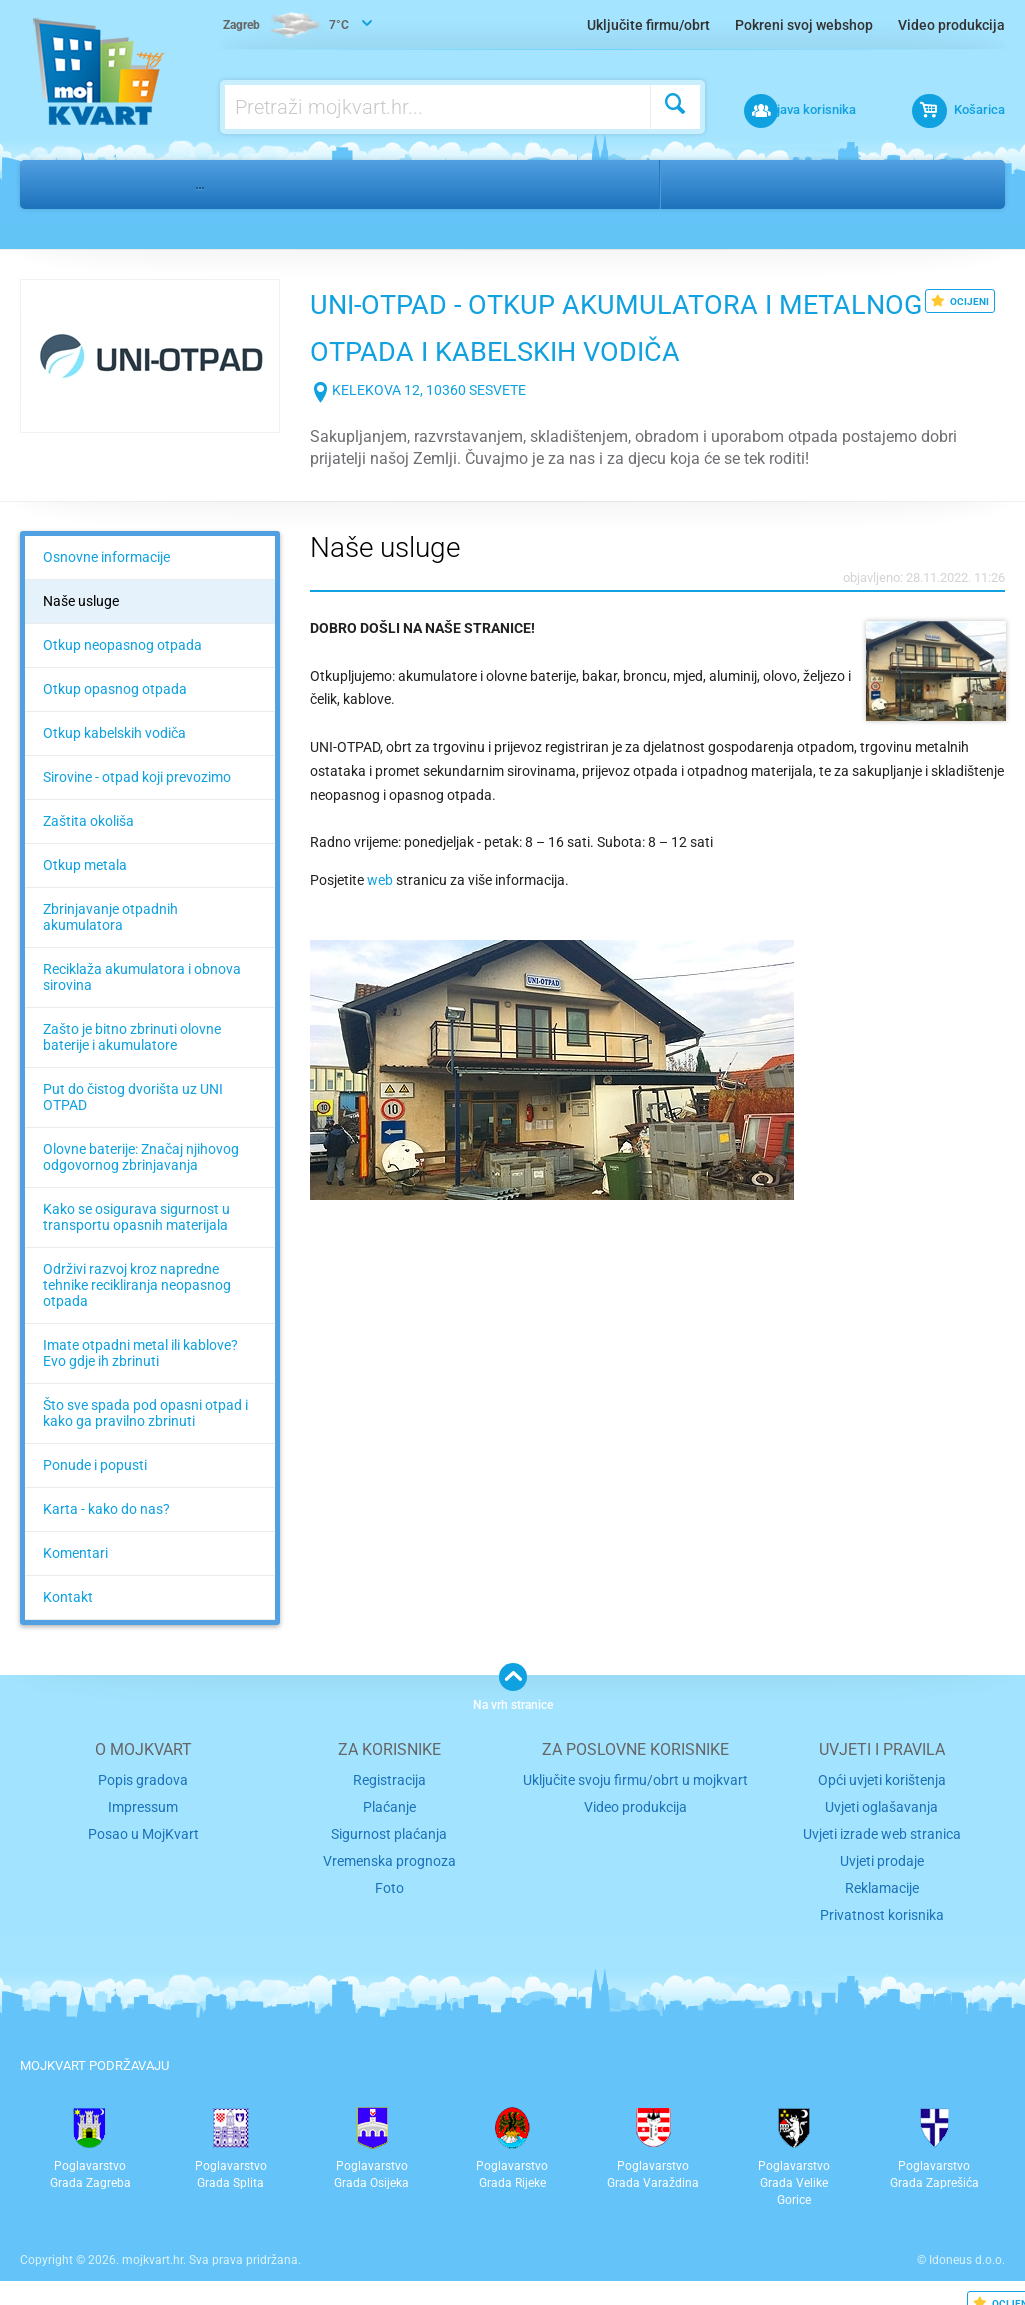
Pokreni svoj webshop (804, 25)
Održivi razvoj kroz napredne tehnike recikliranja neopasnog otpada (137, 1285)
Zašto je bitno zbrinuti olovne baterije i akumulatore (132, 1037)
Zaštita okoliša (88, 821)
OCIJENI (960, 301)
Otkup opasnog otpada (115, 689)
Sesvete (792, 184)
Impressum (143, 1804)
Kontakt (68, 1597)
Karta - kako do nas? (106, 1509)
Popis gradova (143, 1779)
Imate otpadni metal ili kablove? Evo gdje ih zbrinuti (140, 1353)
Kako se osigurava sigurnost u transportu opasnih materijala (136, 1217)
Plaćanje (389, 1804)
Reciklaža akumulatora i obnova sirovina (142, 977)
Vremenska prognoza (389, 1855)
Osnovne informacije (106, 557)
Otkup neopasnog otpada (122, 645)
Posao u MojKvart (143, 1830)
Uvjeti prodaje (882, 1855)
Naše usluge (81, 601)
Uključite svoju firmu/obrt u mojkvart (635, 1779)
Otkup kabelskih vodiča (114, 733)
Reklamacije (882, 1880)
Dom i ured (129, 184)
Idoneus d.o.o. (967, 2250)
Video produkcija (951, 25)
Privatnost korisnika (882, 1906)
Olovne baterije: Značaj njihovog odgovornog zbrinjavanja (141, 1157)
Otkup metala (85, 865)
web (381, 880)
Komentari (75, 1553)
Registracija (389, 1779)
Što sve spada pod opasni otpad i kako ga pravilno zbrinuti (145, 1413)
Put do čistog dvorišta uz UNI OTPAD (133, 1097)
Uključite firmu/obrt (648, 25)
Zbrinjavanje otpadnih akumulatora (110, 917)
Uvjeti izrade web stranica (882, 1830)
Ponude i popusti (95, 1465)
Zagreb (708, 184)
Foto (389, 1880)
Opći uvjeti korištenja (882, 1779)
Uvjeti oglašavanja (882, 1804)
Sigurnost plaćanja (389, 1830)
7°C (288, 26)
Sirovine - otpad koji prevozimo (137, 777)
